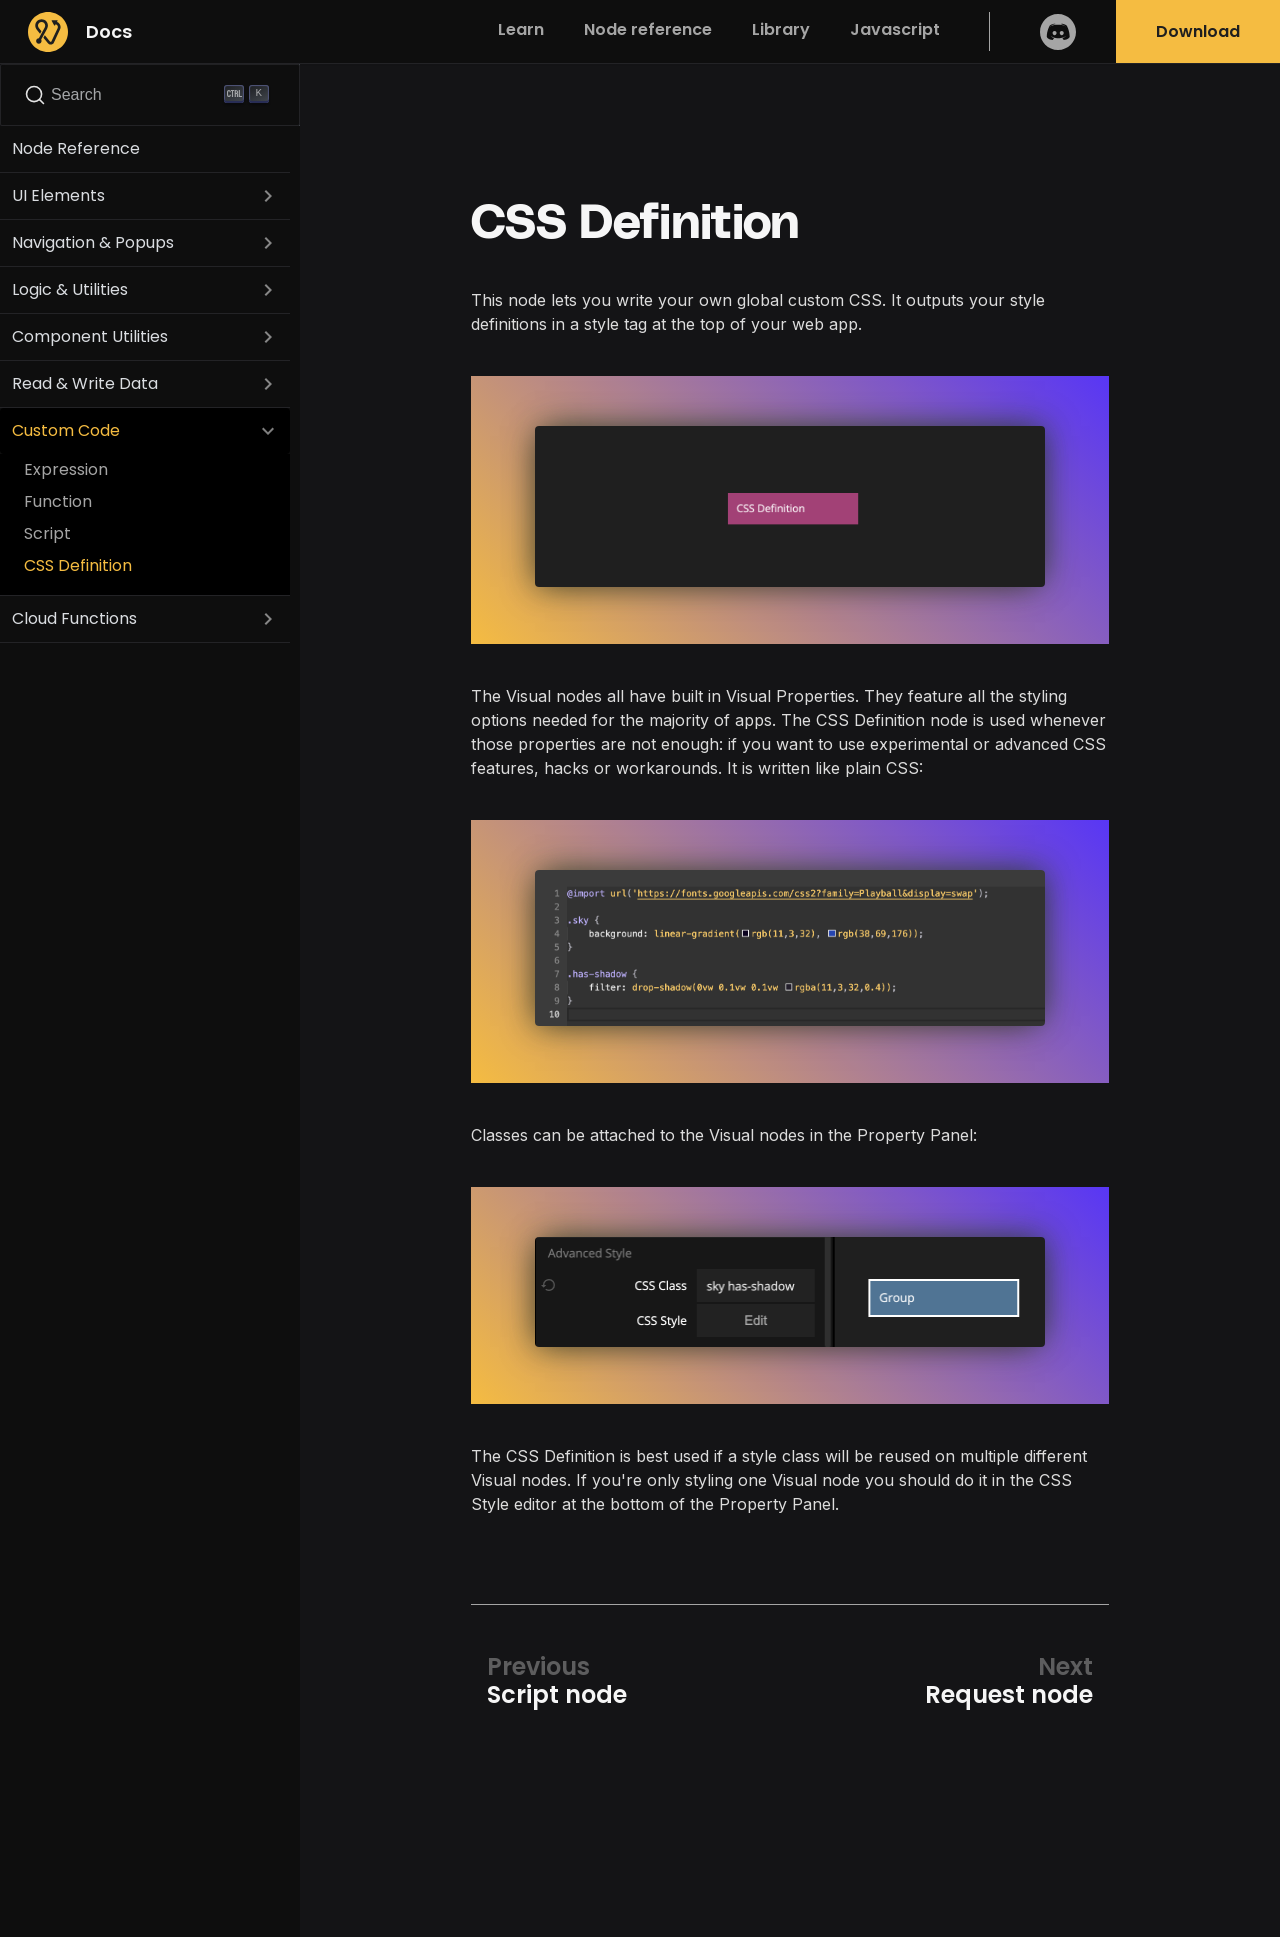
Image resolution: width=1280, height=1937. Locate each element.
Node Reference (76, 148)
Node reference (648, 29)
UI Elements (58, 195)
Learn (521, 29)
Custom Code (66, 430)
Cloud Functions (74, 618)
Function (58, 501)
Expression (66, 469)
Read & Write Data (85, 383)
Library (781, 29)
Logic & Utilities (70, 289)
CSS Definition (78, 565)
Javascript (895, 29)
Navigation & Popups (93, 242)
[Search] (150, 95)
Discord (1058, 31)
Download (1198, 31)
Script (47, 533)
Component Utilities (90, 336)
